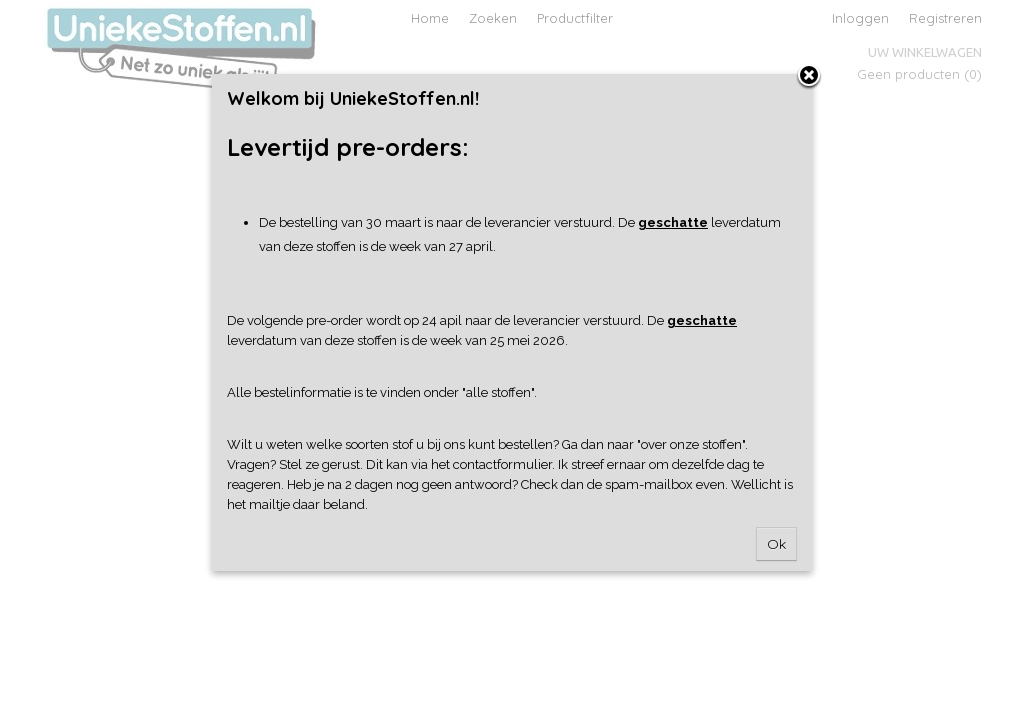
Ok (776, 544)
